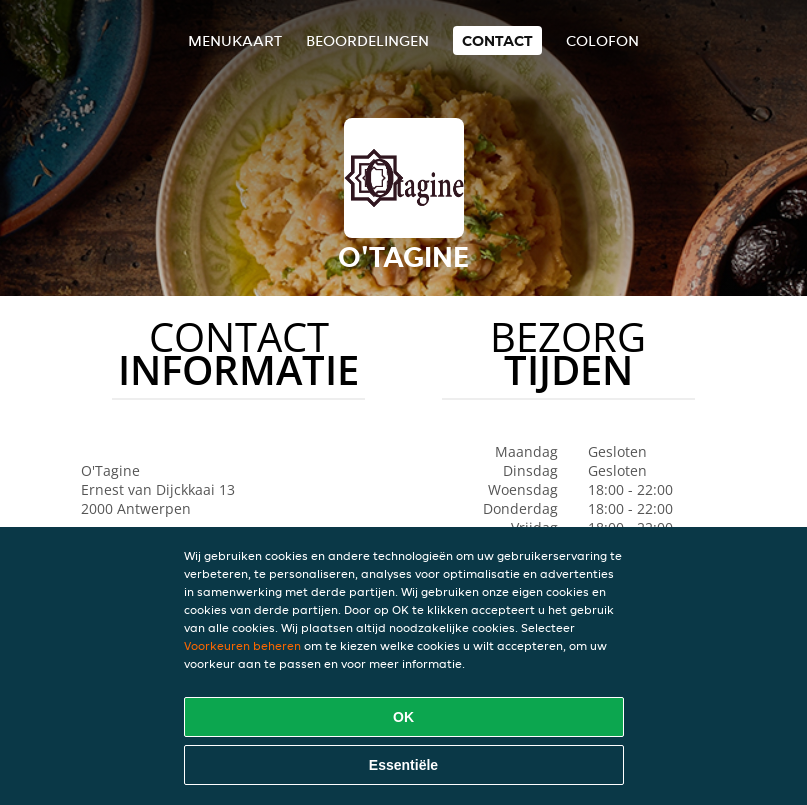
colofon (602, 40)
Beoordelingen (367, 40)
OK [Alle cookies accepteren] (403, 717)
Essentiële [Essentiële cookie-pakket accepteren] (403, 765)
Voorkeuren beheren (242, 645)
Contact (497, 40)
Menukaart (235, 40)
